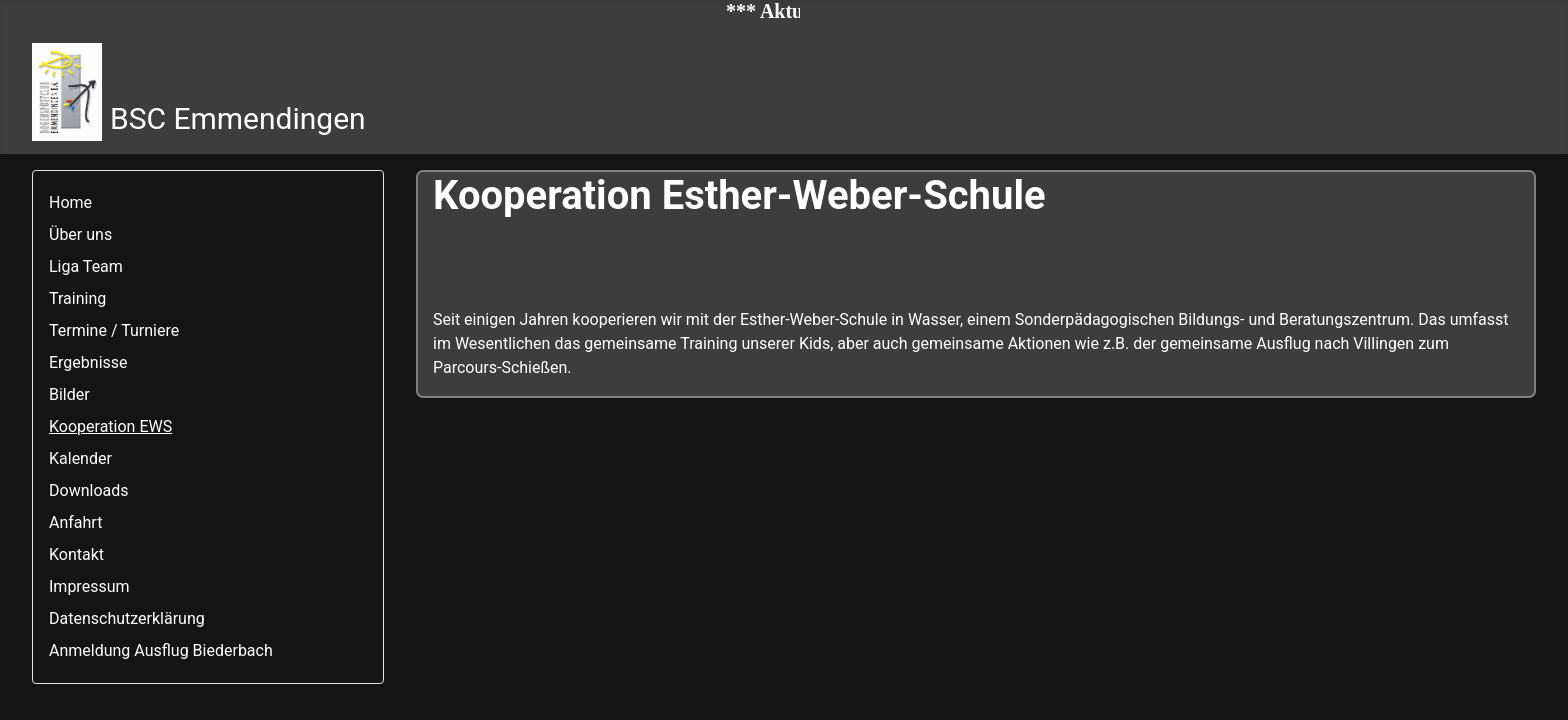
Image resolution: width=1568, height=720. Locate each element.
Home (70, 202)
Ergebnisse (88, 362)
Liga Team (86, 266)
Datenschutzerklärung (127, 618)
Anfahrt (75, 522)
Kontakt (76, 554)
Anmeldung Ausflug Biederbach (161, 650)
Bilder (69, 394)
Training (77, 298)
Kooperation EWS (110, 426)
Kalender (80, 458)
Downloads (88, 490)
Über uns (80, 234)
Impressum (89, 586)
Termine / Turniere (114, 330)
